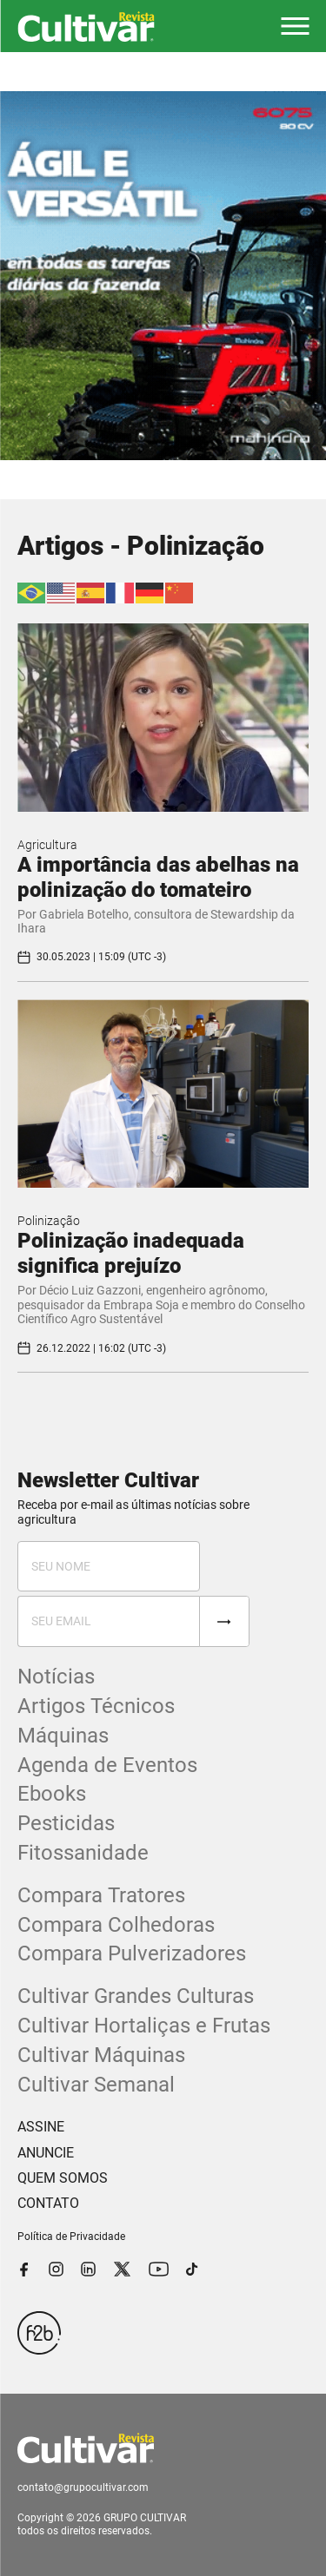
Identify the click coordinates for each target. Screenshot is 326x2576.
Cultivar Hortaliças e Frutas (143, 2025)
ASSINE (40, 2126)
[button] (295, 26)
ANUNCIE (45, 2152)
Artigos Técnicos (96, 1706)
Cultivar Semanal (96, 2084)
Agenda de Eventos (107, 1765)
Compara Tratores (101, 1895)
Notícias (56, 1676)
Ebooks (51, 1794)
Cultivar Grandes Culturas (135, 1996)
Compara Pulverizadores (131, 1953)
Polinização (48, 1221)
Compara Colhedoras (116, 1925)
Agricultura (47, 845)
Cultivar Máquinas (101, 2055)
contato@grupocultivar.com (83, 2487)
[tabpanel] (163, 275)
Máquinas (63, 1735)
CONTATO (48, 2203)
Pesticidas (66, 1823)
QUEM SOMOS (62, 2178)
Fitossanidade (83, 1853)
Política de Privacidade (71, 2236)
